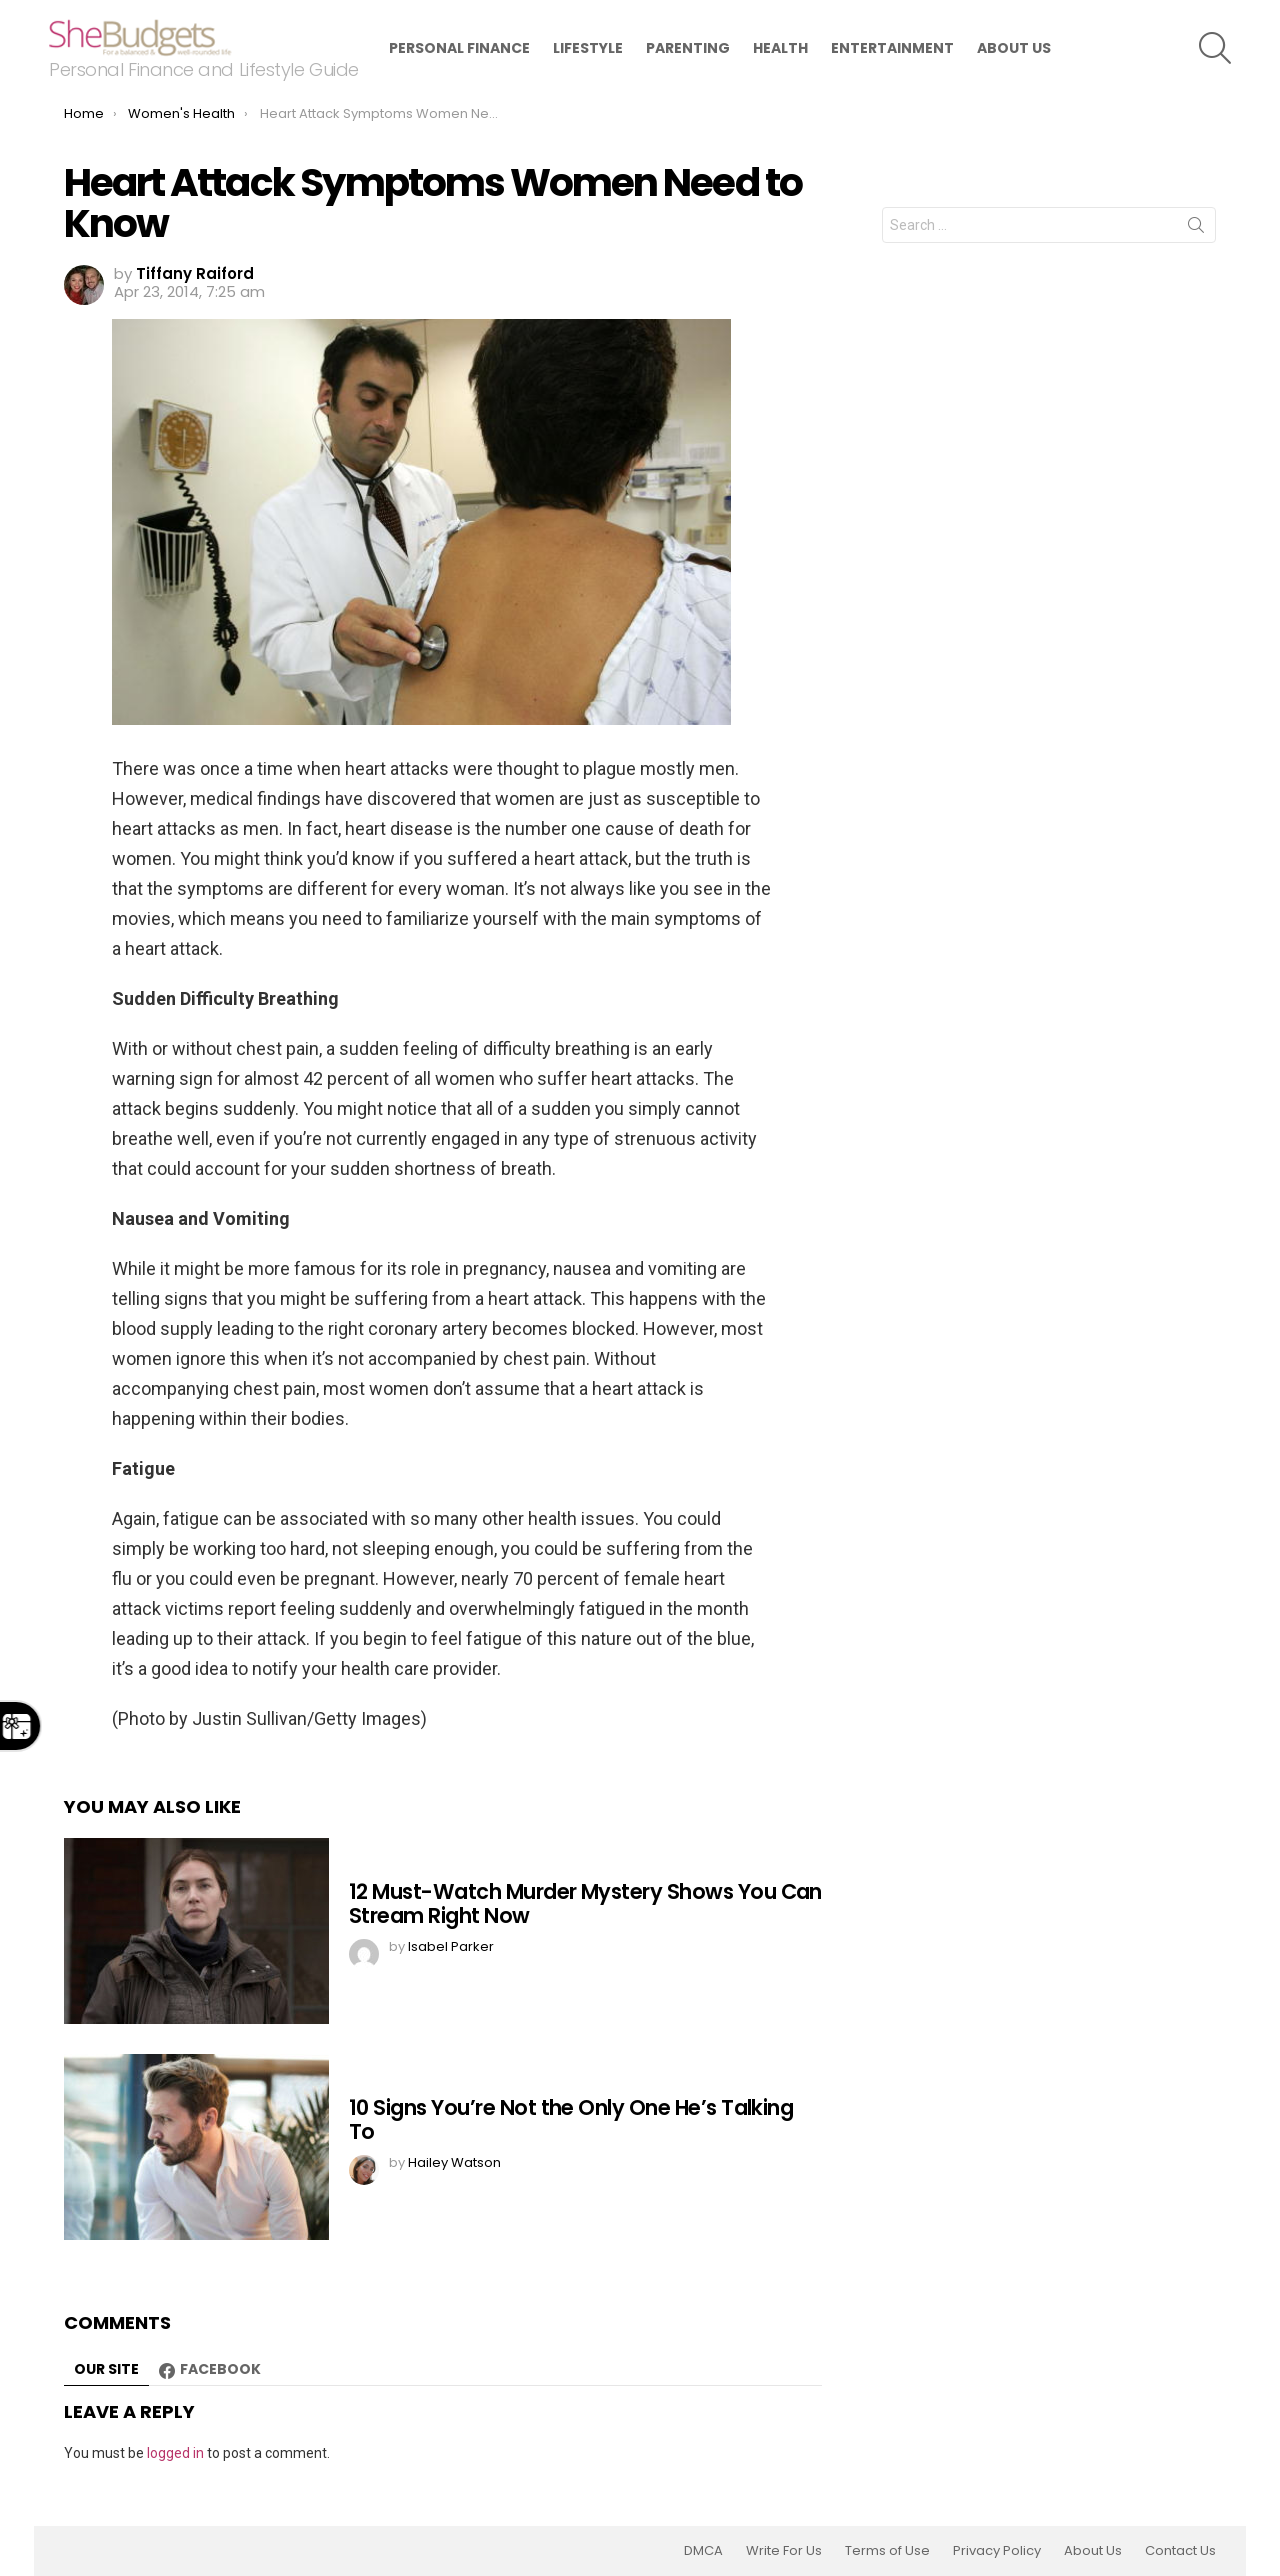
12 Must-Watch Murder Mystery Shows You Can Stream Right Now (585, 1903)
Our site (106, 2369)
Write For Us (784, 2551)
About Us (1014, 48)
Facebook (220, 2369)
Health (780, 48)
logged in (175, 2453)
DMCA (703, 2551)
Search (1196, 229)
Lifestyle (588, 48)
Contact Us (1180, 2551)
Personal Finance (459, 48)
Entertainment (892, 48)
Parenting (688, 48)
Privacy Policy (997, 2551)
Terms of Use (887, 2551)
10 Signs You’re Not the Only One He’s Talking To (571, 2119)
